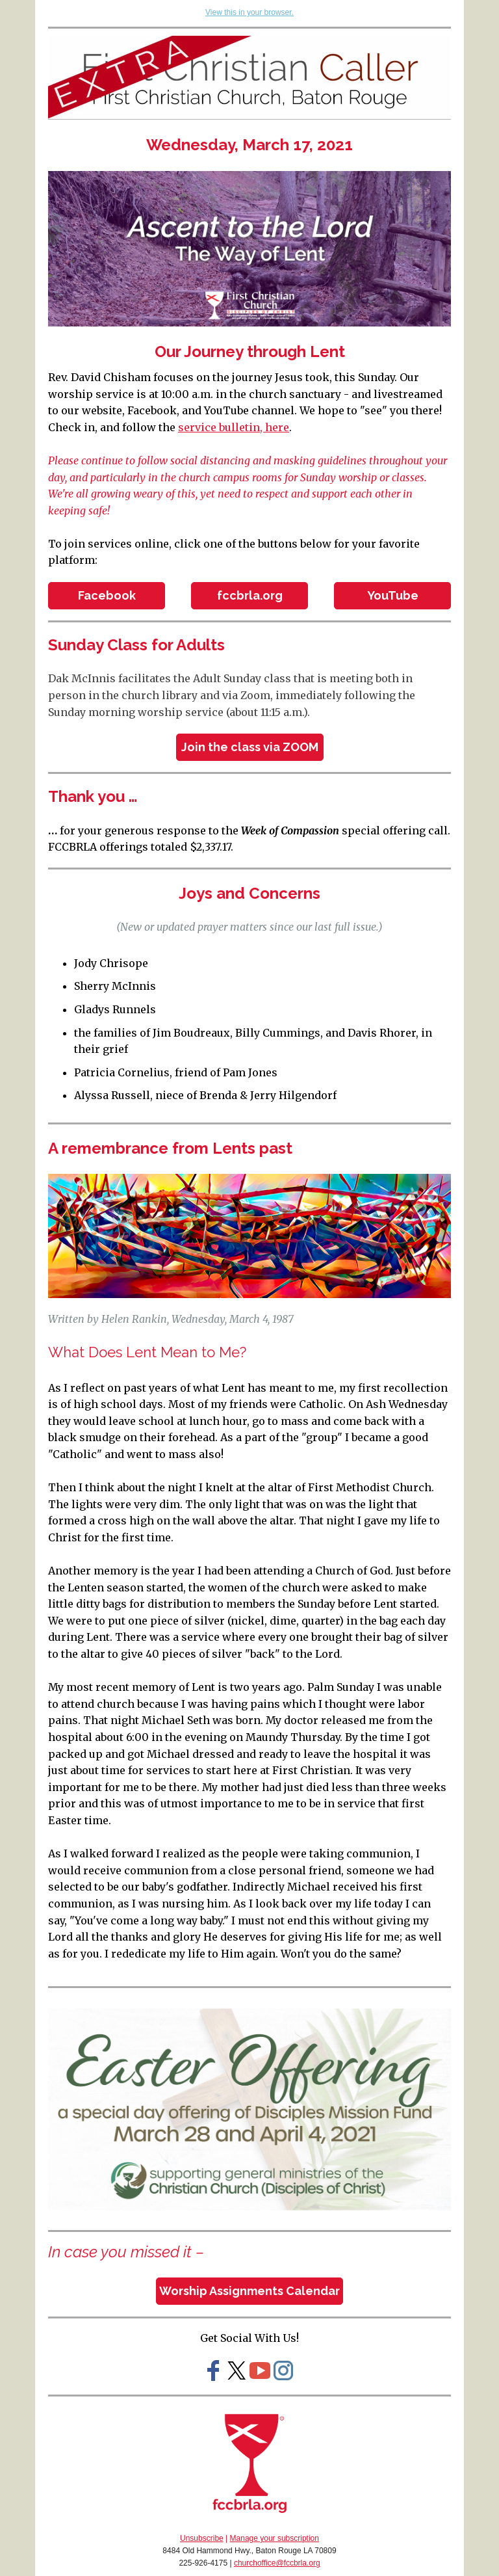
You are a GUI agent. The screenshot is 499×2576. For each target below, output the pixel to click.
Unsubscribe (202, 2538)
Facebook (107, 595)
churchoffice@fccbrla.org (277, 2563)
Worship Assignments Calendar (249, 2291)
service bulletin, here (233, 427)
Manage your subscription (274, 2538)
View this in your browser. (249, 12)
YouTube (392, 595)
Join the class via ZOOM (249, 747)
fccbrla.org (250, 595)
